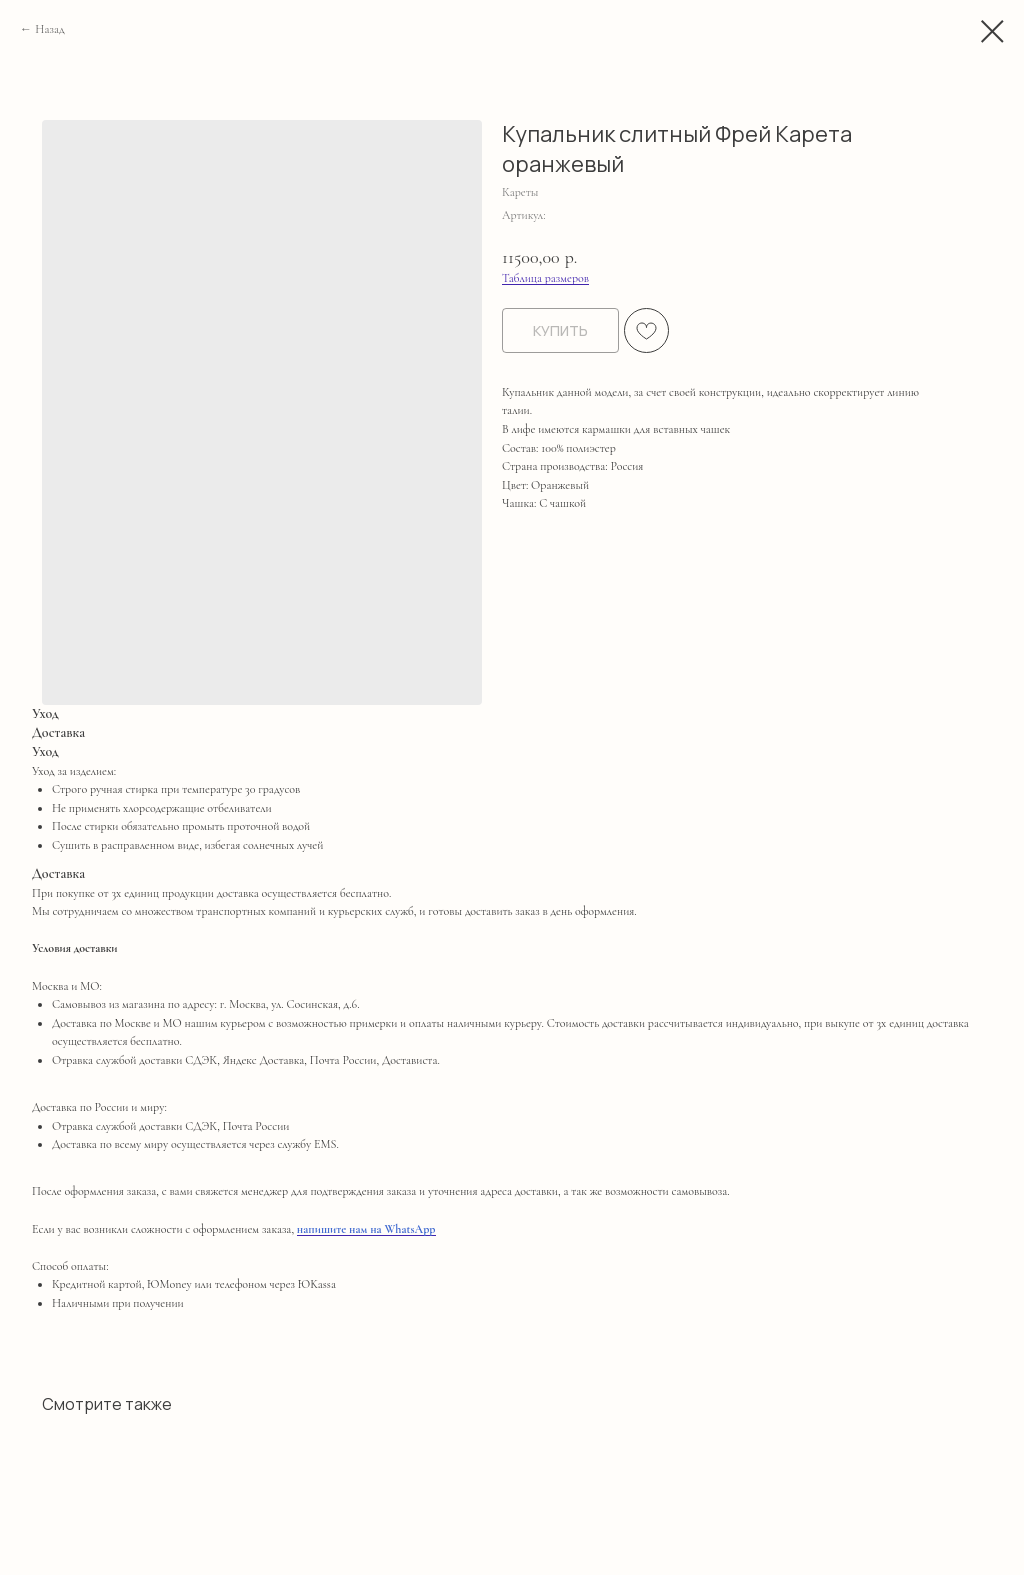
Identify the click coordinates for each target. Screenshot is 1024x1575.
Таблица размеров (545, 278)
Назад (49, 29)
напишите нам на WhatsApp (366, 1229)
